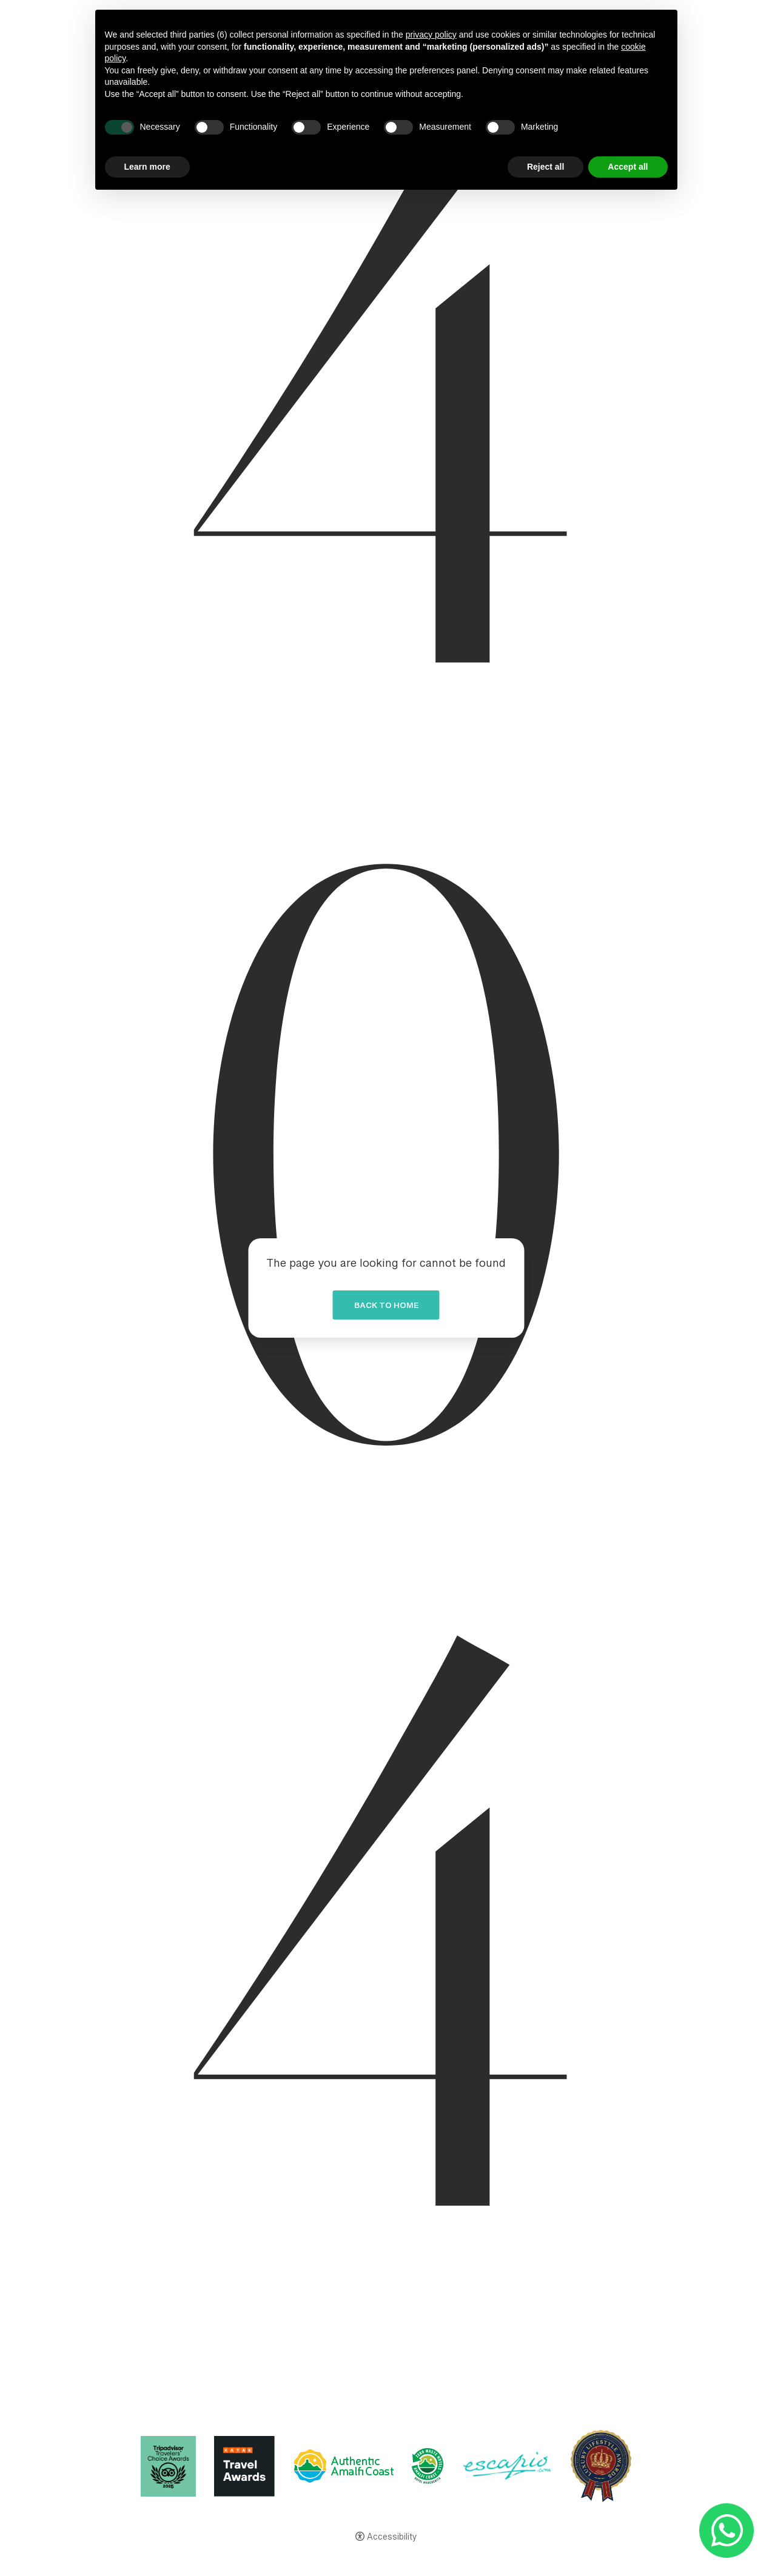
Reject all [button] (545, 167)
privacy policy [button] (431, 34)
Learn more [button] (147, 167)
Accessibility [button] (392, 2538)
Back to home (386, 1308)
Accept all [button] (628, 167)
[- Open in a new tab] (726, 2530)
